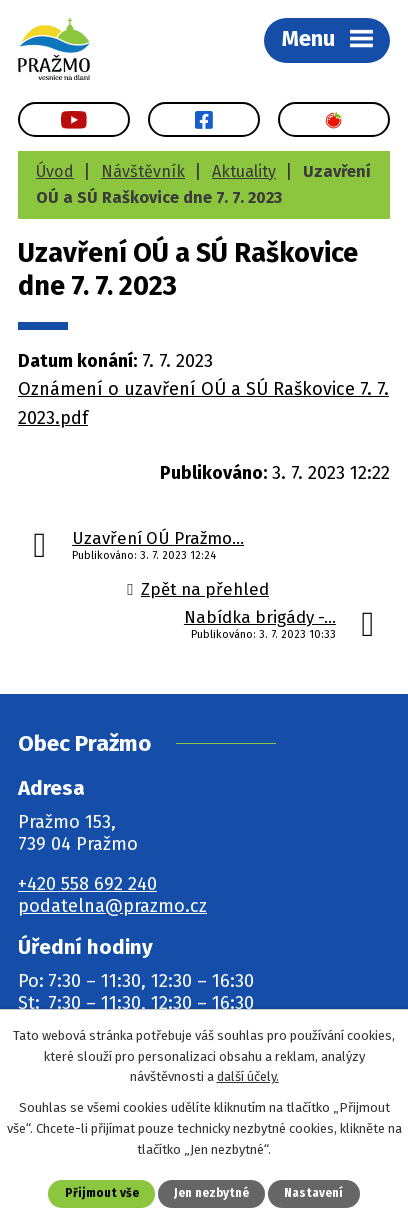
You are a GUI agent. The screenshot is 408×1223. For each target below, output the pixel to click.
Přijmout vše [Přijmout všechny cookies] (102, 1193)
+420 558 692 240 (87, 884)
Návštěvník (143, 171)
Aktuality (244, 171)
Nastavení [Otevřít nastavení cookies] (313, 1193)
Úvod (55, 171)
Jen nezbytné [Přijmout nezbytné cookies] (211, 1193)
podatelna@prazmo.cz (112, 906)
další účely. (248, 1076)
